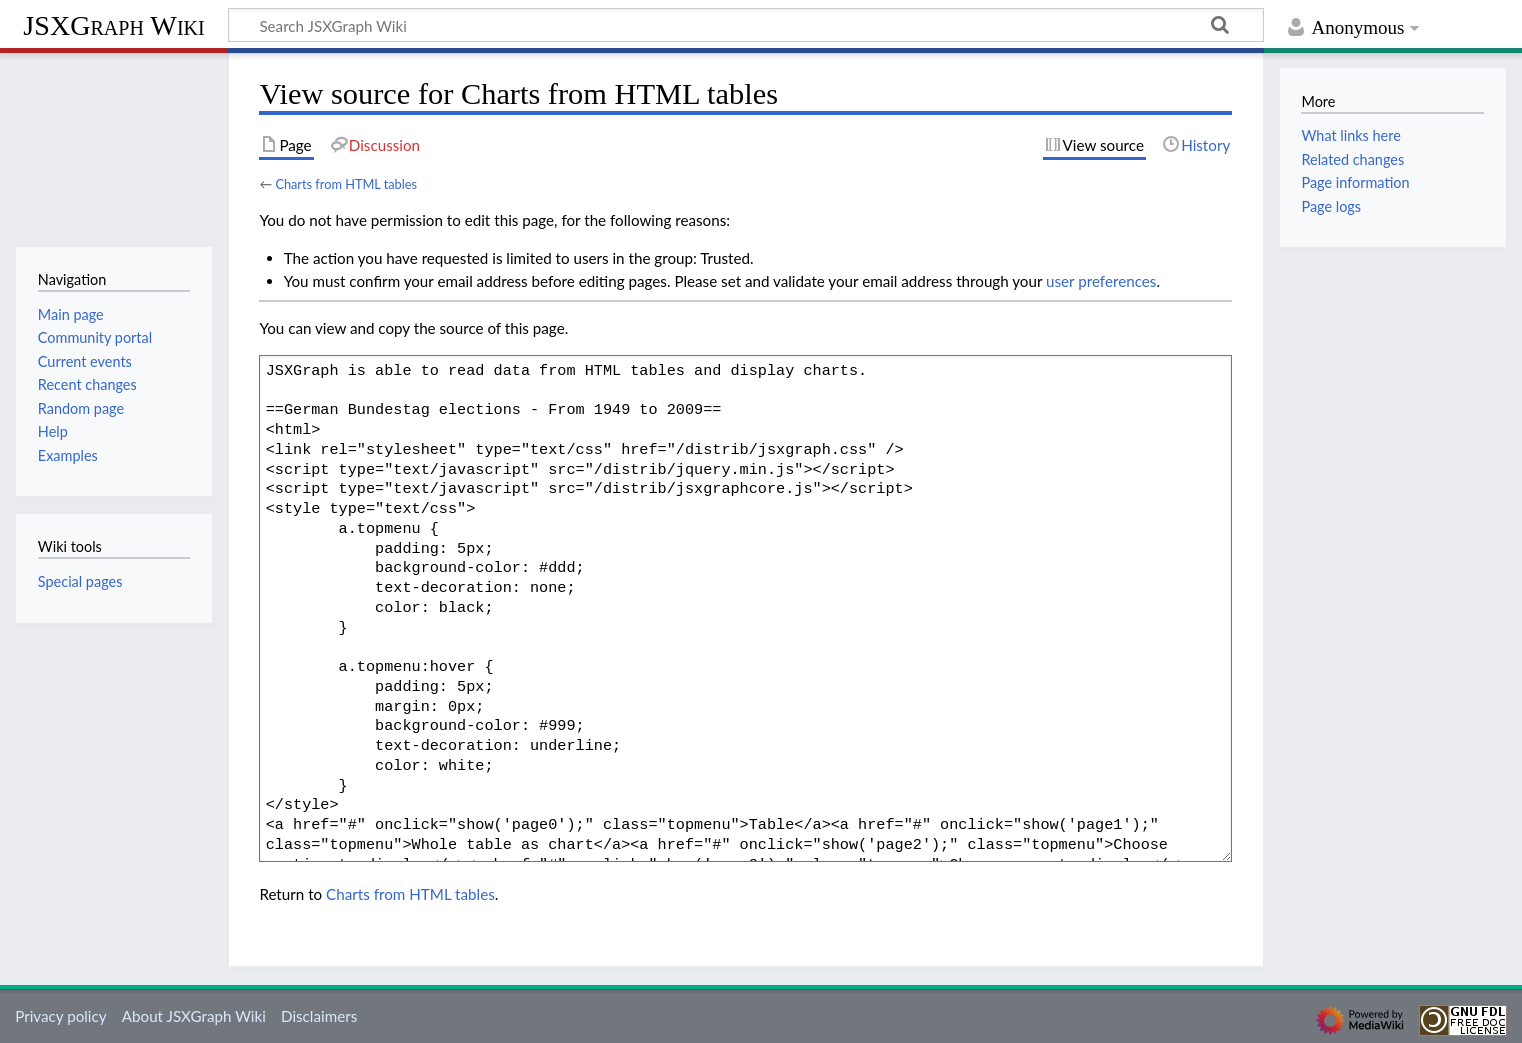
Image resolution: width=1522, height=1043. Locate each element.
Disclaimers (319, 1016)
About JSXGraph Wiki (194, 1016)
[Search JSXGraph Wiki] (746, 25)
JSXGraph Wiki (113, 25)
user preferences (1101, 281)
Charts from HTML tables (346, 184)
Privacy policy (60, 1016)
